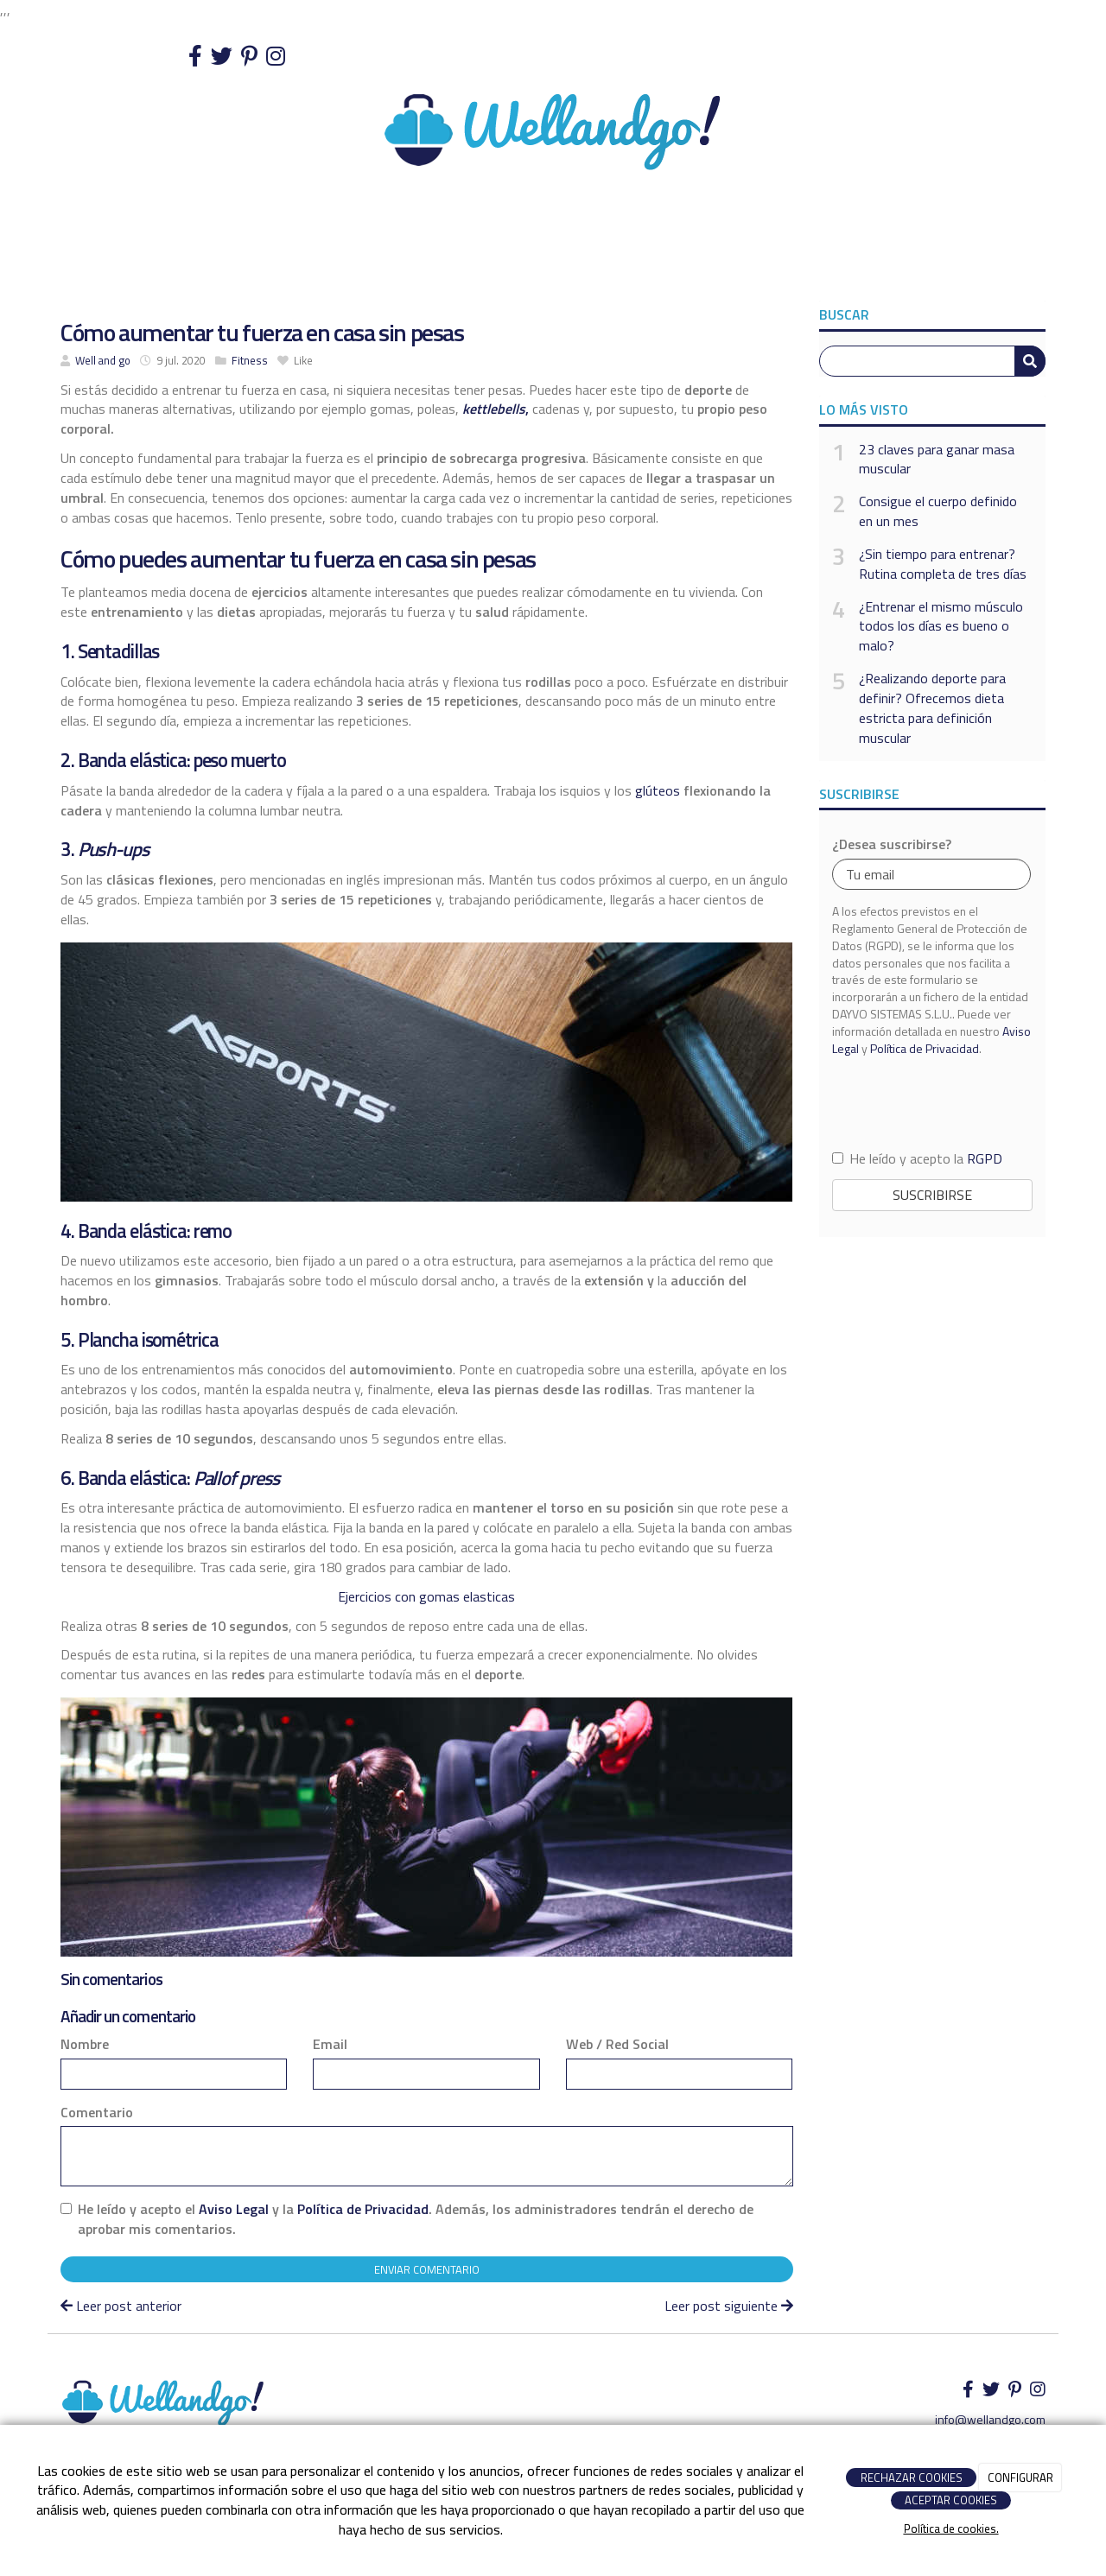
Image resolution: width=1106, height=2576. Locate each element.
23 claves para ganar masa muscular (936, 459)
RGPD (984, 1158)
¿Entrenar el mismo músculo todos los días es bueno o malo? (941, 627)
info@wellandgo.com (990, 2419)
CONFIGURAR (1020, 2477)
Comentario (96, 2112)
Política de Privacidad (363, 2208)
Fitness (250, 360)
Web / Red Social (617, 2044)
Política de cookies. (951, 2528)
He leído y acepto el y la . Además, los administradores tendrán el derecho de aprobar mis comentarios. (415, 2219)
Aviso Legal (234, 2208)
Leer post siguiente (728, 2305)
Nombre (84, 2044)
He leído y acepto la (917, 1159)
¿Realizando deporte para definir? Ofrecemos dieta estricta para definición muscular (932, 708)
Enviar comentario (427, 2269)
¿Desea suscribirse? (891, 844)
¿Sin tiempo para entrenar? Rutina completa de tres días (943, 564)
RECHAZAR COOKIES (912, 2477)
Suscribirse (932, 1194)
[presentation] (932, 1101)
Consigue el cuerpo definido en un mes (938, 511)
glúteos (657, 790)
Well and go (102, 360)
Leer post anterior (120, 2305)
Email (330, 2044)
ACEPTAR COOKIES (951, 2500)
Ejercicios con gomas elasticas (426, 1596)
